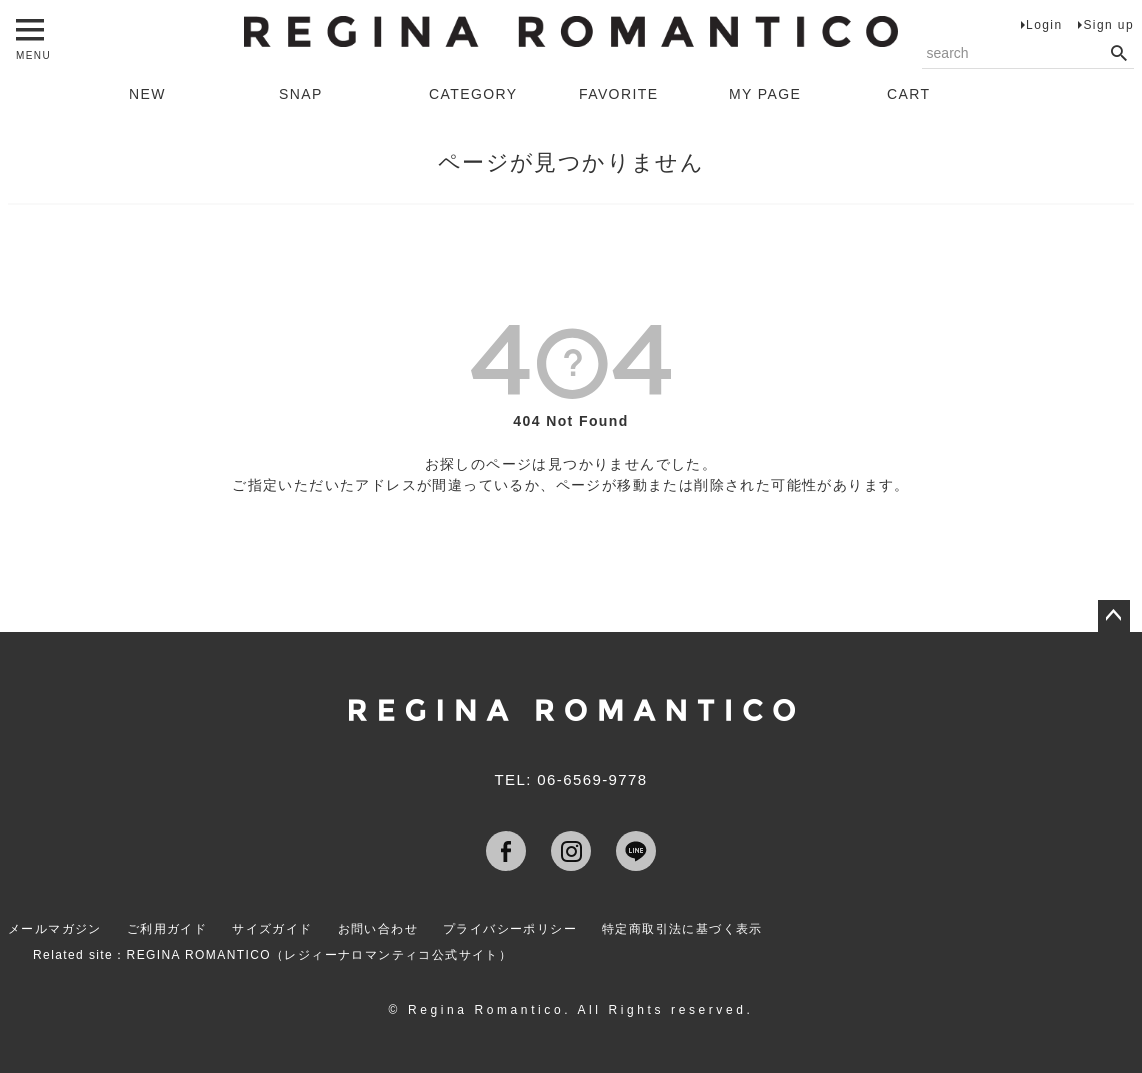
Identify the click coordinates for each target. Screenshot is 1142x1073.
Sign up (1108, 25)
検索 (1118, 54)
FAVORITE (618, 94)
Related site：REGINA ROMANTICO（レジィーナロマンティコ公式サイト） (272, 955)
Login (1044, 25)
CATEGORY (473, 94)
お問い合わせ (378, 929)
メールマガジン (55, 929)
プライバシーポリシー (510, 929)
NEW (147, 94)
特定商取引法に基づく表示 (682, 929)
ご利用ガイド (167, 929)
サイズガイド (272, 929)
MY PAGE (765, 94)
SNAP (301, 94)
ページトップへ (1114, 616)
